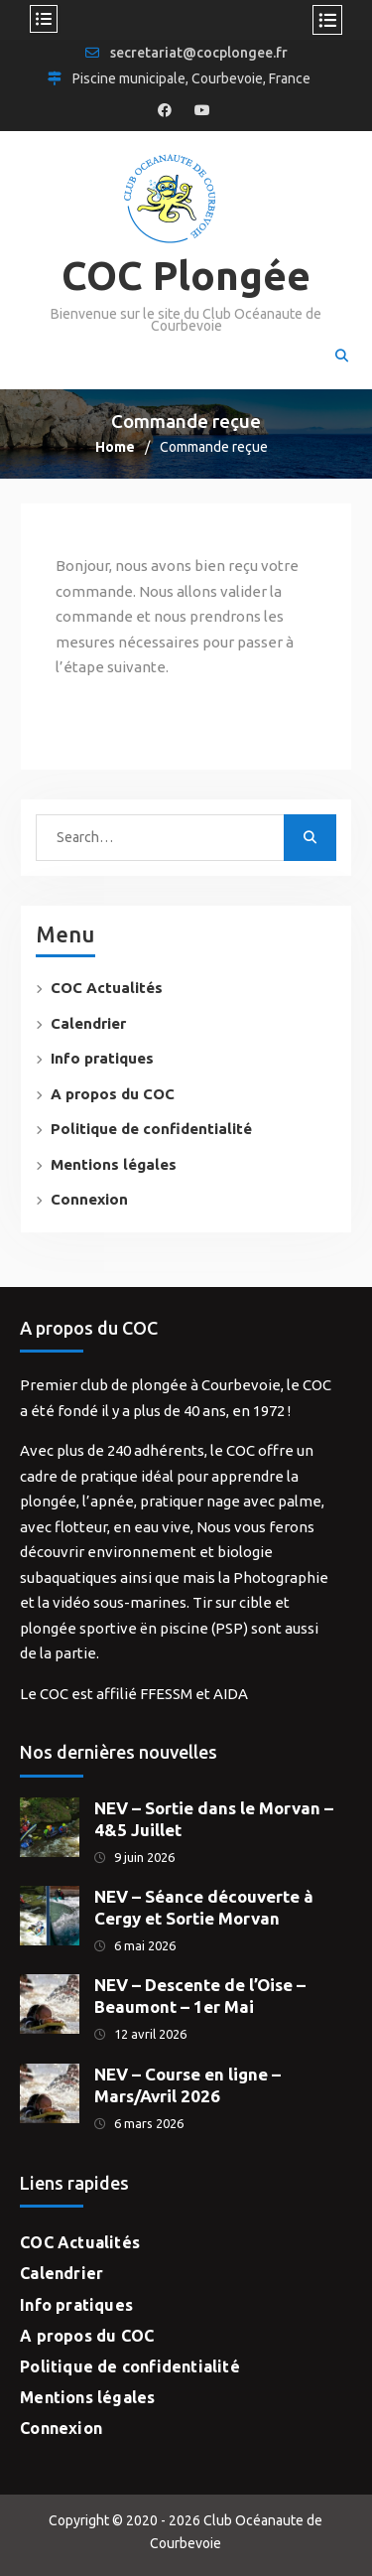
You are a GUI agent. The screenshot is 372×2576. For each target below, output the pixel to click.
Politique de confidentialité (151, 1128)
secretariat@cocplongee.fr (199, 53)
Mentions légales (114, 1164)
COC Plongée (186, 275)
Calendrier (88, 1023)
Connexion (89, 1199)
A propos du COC (113, 1093)
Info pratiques (102, 1058)
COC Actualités (107, 987)
